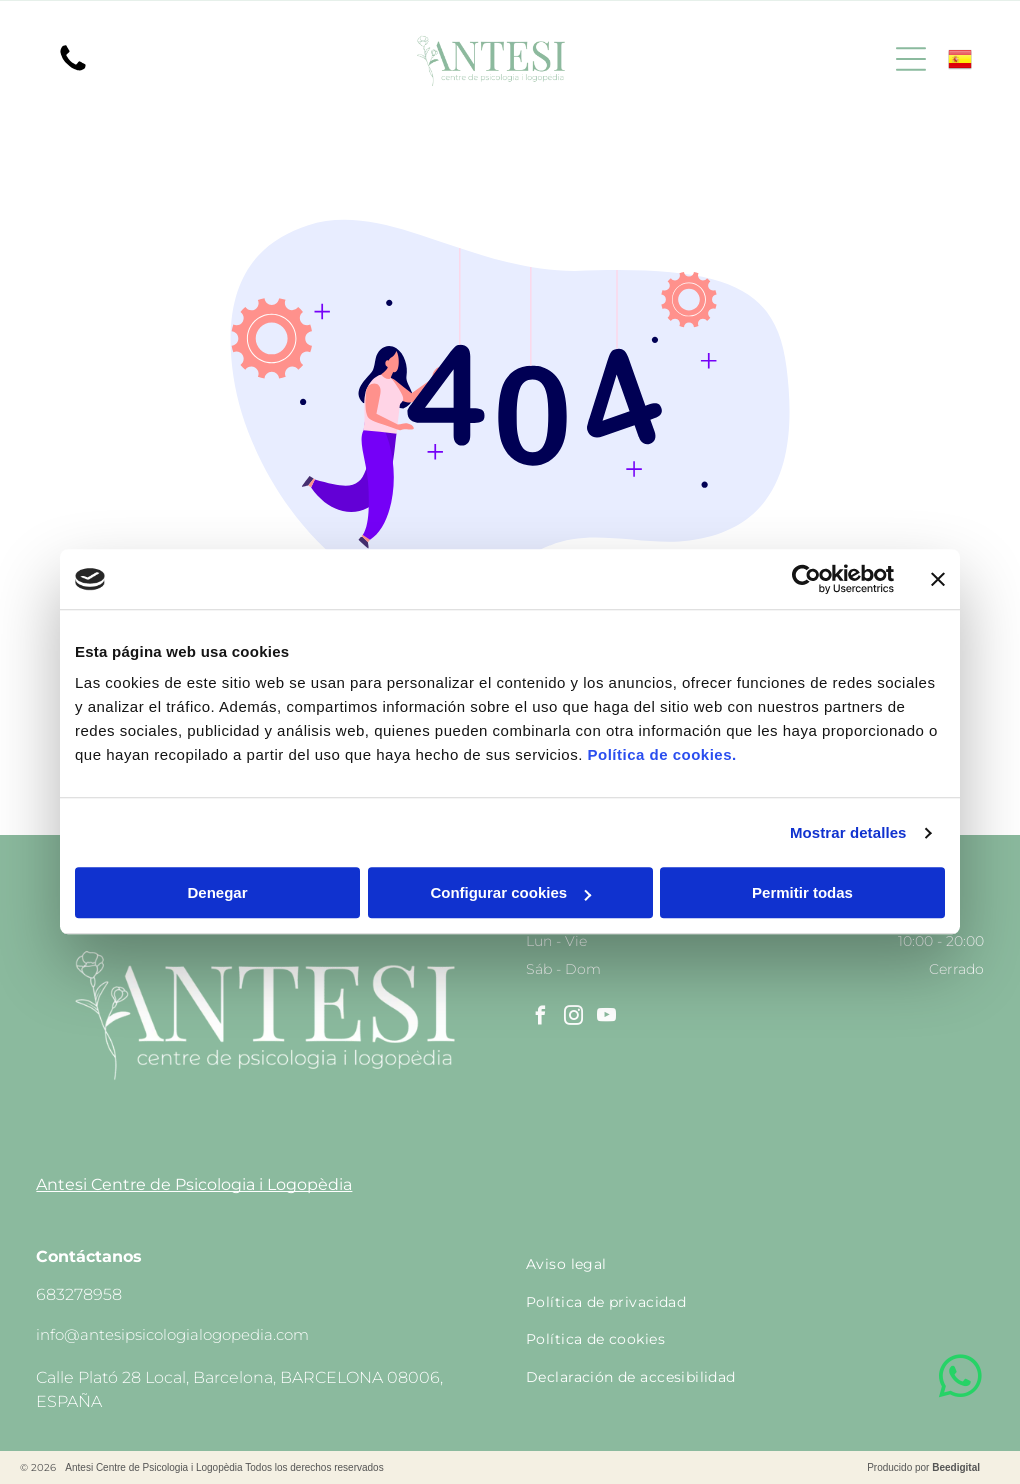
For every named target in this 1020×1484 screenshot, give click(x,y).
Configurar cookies (510, 893)
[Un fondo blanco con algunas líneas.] (73, 69)
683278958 (79, 1294)
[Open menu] (911, 59)
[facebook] (540, 1018)
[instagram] (573, 1018)
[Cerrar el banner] (938, 579)
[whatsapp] (960, 1379)
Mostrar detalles (848, 832)
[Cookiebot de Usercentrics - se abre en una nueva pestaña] (806, 579)
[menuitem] (755, 1264)
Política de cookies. (661, 755)
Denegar (217, 893)
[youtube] (606, 1018)
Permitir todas (802, 893)
